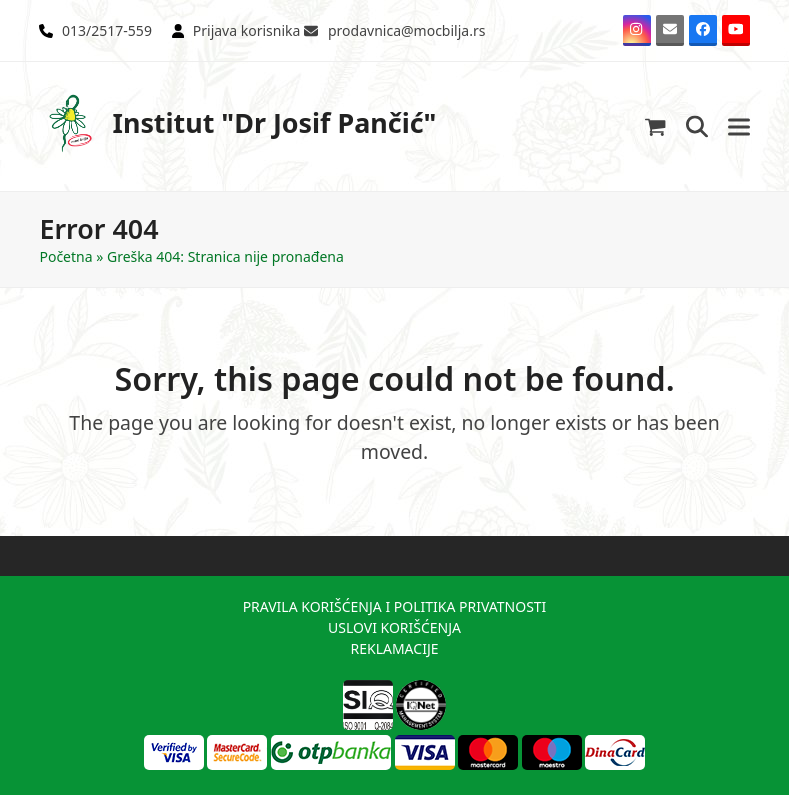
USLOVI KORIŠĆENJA (394, 627)
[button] (655, 126)
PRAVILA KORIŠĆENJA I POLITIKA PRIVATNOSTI (395, 606)
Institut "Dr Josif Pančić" (237, 123)
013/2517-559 (107, 30)
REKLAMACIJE (394, 648)
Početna (65, 256)
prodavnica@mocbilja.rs (406, 30)
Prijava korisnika (247, 30)
